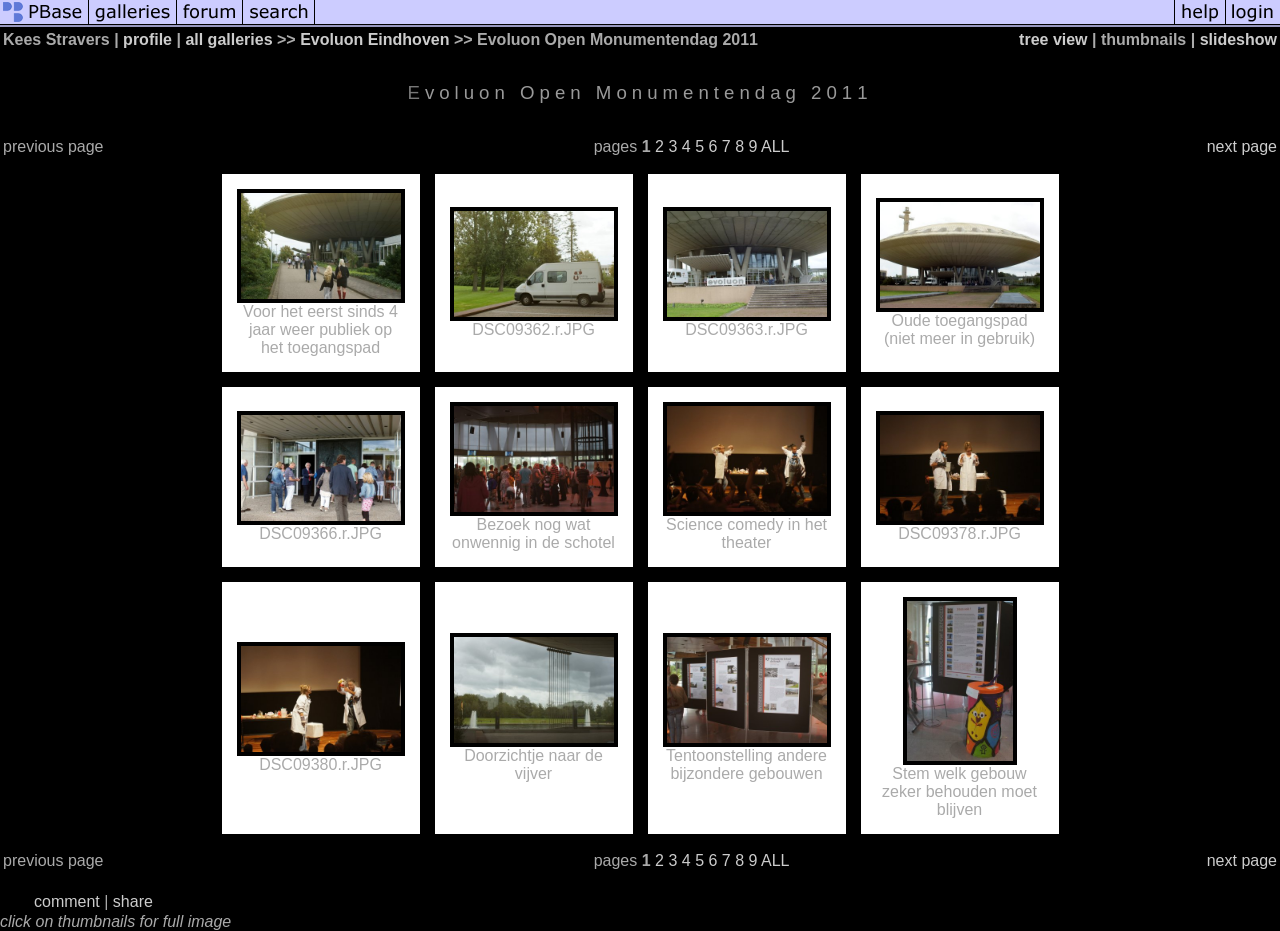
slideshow (1238, 39)
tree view (1053, 39)
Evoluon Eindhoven (374, 39)
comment (67, 901)
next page (1242, 146)
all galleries (228, 39)
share (133, 901)
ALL (775, 146)
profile (147, 39)
